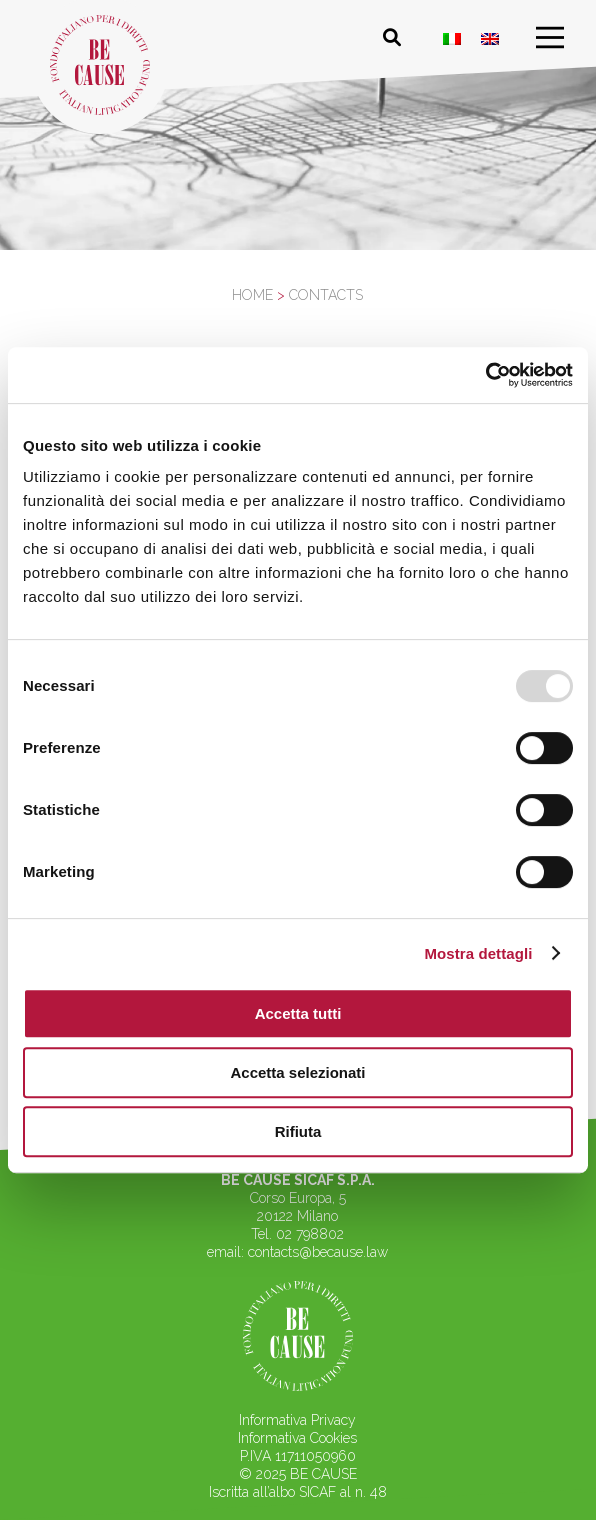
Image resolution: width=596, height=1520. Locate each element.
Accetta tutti (298, 1013)
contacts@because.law (318, 1252)
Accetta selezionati (297, 1072)
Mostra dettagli (478, 953)
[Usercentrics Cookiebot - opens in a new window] (485, 375)
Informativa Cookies (297, 1438)
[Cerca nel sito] (392, 38)
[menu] (550, 38)
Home (252, 295)
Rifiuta (298, 1131)
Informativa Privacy (297, 1420)
